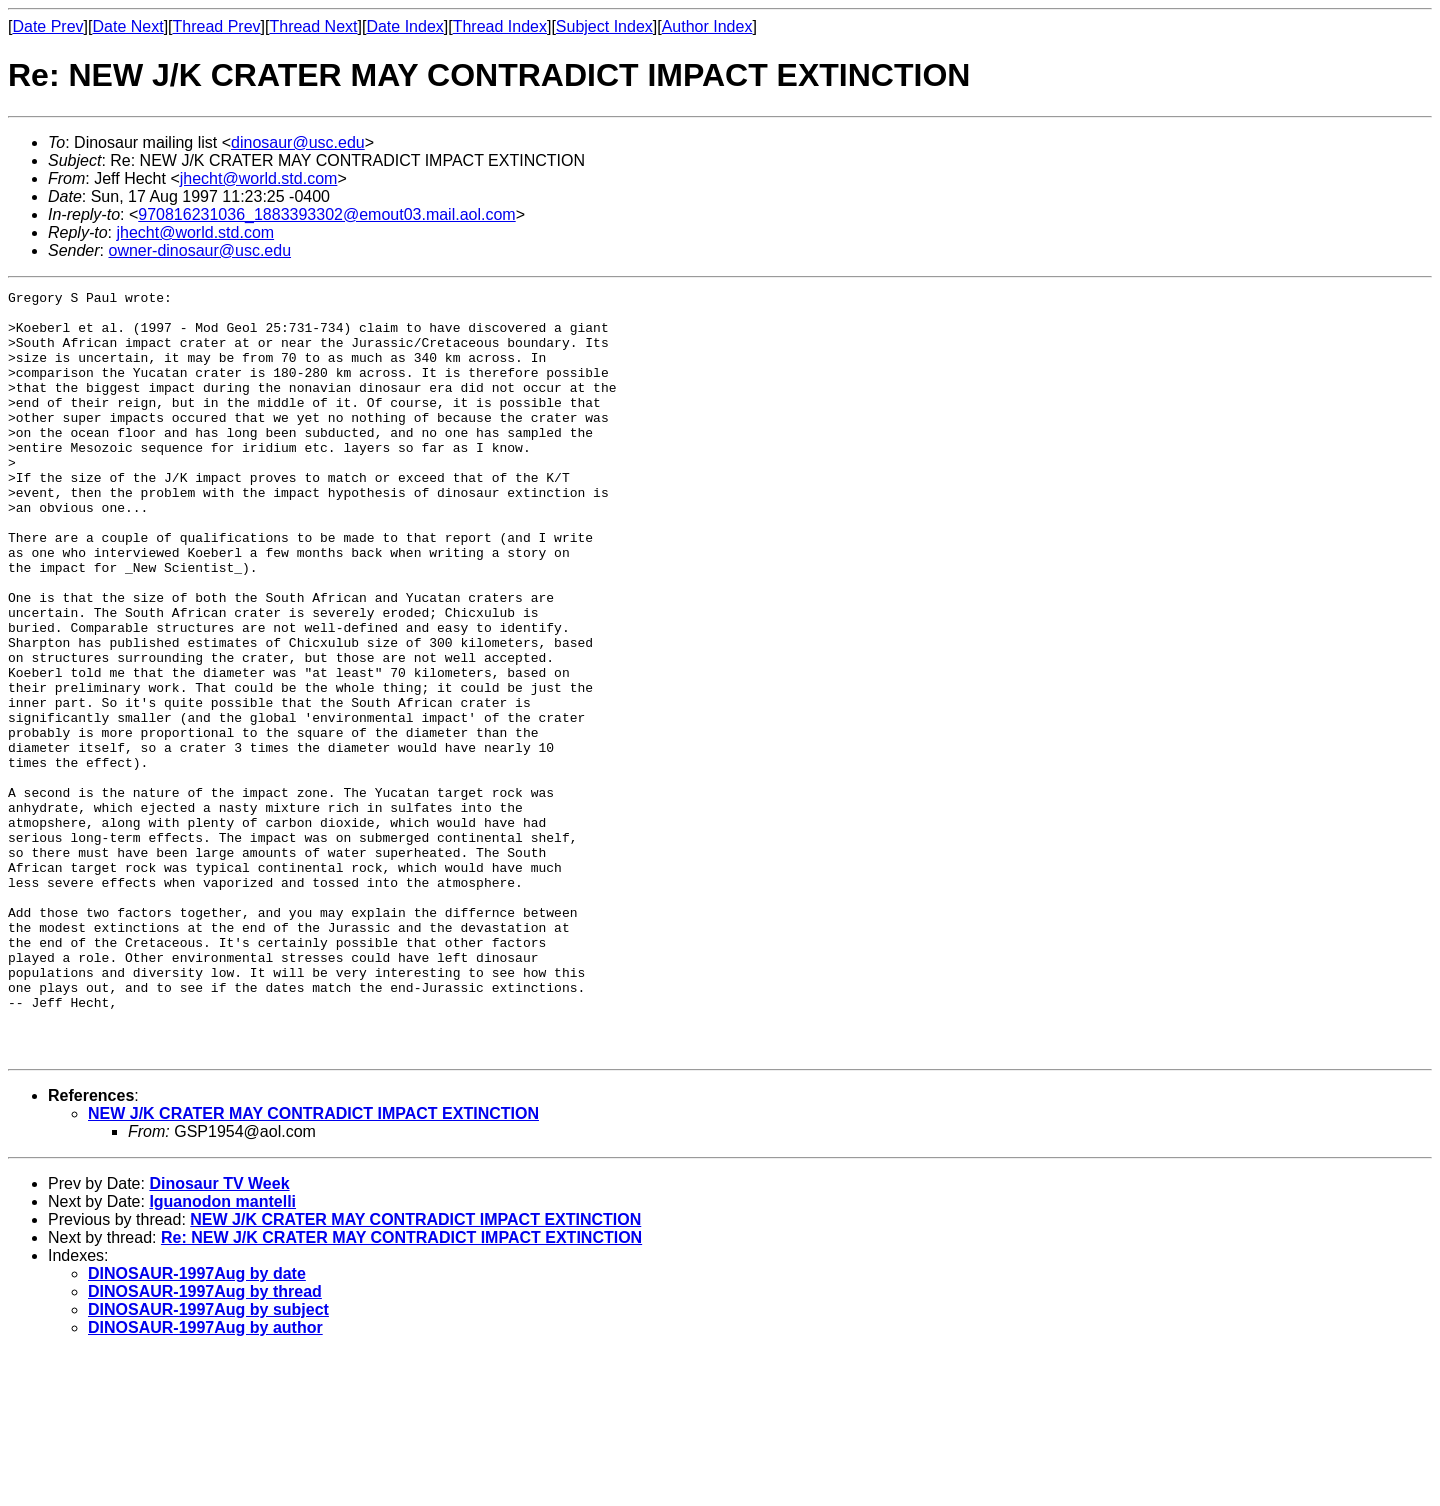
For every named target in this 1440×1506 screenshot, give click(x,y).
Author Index (707, 26)
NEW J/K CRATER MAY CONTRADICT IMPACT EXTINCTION (313, 1266)
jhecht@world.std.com (259, 178)
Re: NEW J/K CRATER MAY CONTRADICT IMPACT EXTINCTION (401, 1390)
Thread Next (313, 26)
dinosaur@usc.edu (298, 142)
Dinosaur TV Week (219, 1336)
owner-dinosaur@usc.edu (199, 250)
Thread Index (500, 26)
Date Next (127, 26)
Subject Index (604, 26)
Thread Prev (217, 26)
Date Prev (47, 26)
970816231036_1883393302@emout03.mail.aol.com (326, 214)
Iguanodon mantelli (222, 1354)
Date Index (404, 26)
